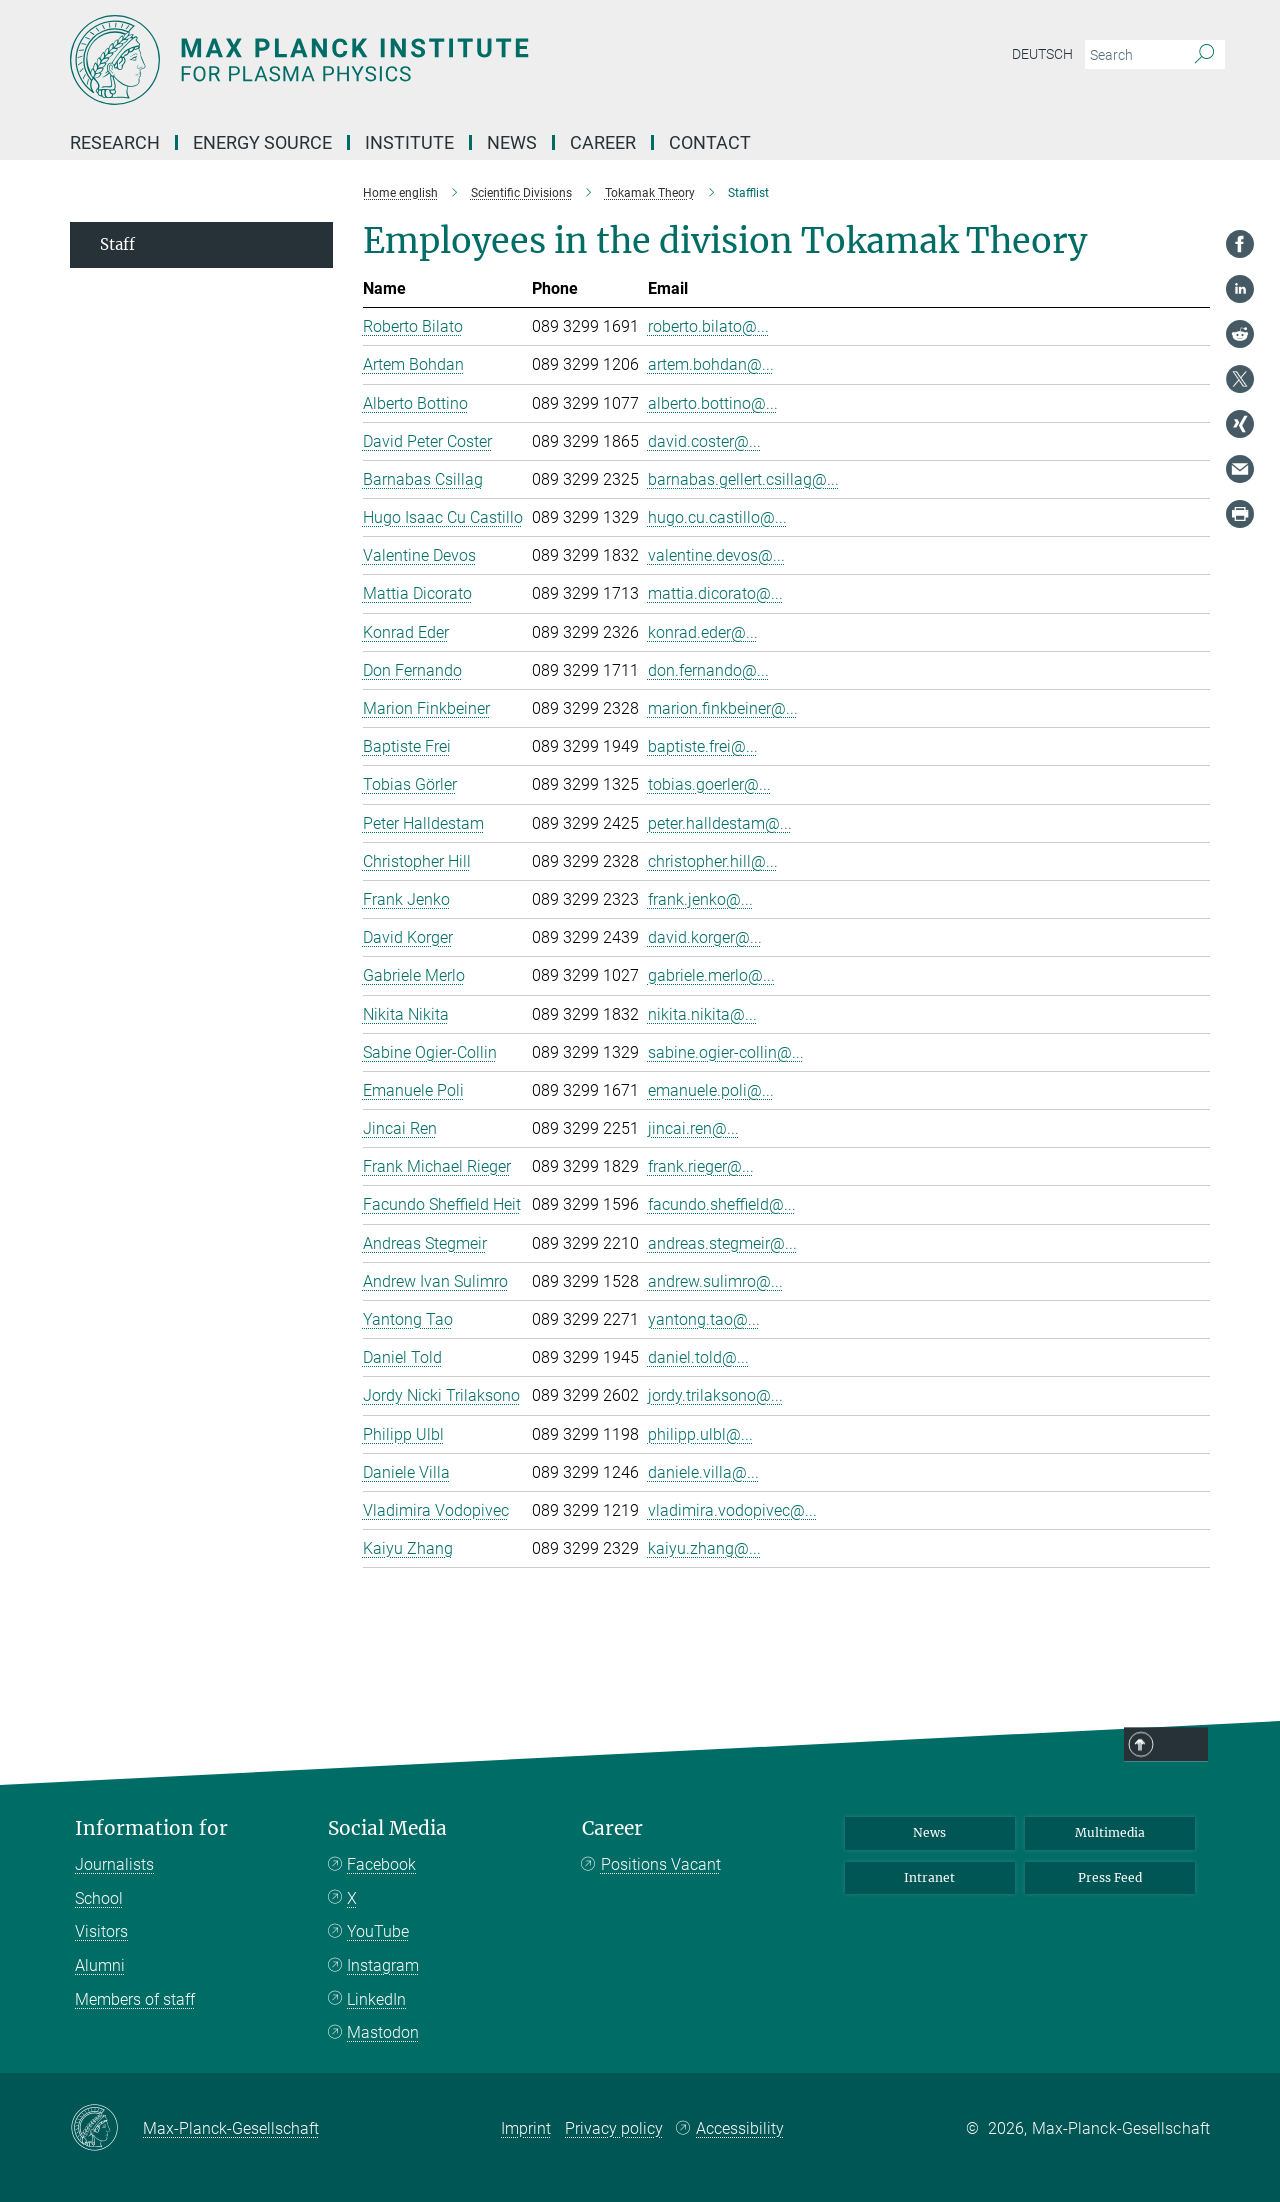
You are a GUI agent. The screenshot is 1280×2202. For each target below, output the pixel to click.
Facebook (381, 1864)
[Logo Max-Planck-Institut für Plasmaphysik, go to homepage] (445, 60)
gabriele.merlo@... (711, 975)
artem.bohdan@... (711, 364)
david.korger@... (705, 937)
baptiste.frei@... (703, 746)
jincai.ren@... (693, 1128)
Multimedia (1110, 1832)
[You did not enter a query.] (1132, 55)
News (512, 142)
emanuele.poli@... (711, 1090)
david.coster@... (704, 441)
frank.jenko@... (700, 899)
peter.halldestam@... (720, 823)
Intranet (929, 1877)
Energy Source (262, 142)
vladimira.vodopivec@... (732, 1510)
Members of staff (135, 1999)
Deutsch (1042, 54)
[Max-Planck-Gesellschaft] (106, 2129)
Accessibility (740, 2128)
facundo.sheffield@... (722, 1204)
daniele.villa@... (703, 1472)
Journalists (114, 1864)
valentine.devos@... (716, 555)
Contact (710, 142)
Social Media (387, 1828)
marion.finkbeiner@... (723, 708)
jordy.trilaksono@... (715, 1395)
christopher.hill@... (713, 861)
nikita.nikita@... (702, 1014)
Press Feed (1110, 1877)
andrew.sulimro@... (715, 1281)
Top (1183, 1745)
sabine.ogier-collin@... (726, 1052)
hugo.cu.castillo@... (717, 517)
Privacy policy (614, 2128)
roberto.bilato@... (708, 326)
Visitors (101, 1931)
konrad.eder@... (703, 632)
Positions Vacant (661, 1864)
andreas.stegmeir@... (722, 1243)
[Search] (1204, 55)
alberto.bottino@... (713, 403)
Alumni (100, 1965)
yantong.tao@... (704, 1319)
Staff (117, 244)
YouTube (378, 1931)
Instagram (383, 1965)
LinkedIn (376, 1999)
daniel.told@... (698, 1357)
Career (603, 142)
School (99, 1898)
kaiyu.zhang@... (704, 1548)
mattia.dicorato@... (715, 593)
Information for (151, 1828)
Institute (409, 142)
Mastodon (383, 2032)
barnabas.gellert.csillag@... (743, 479)
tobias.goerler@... (709, 784)
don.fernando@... (708, 670)
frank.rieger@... (701, 1166)
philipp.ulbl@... (700, 1434)
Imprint (526, 2128)
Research (115, 142)
